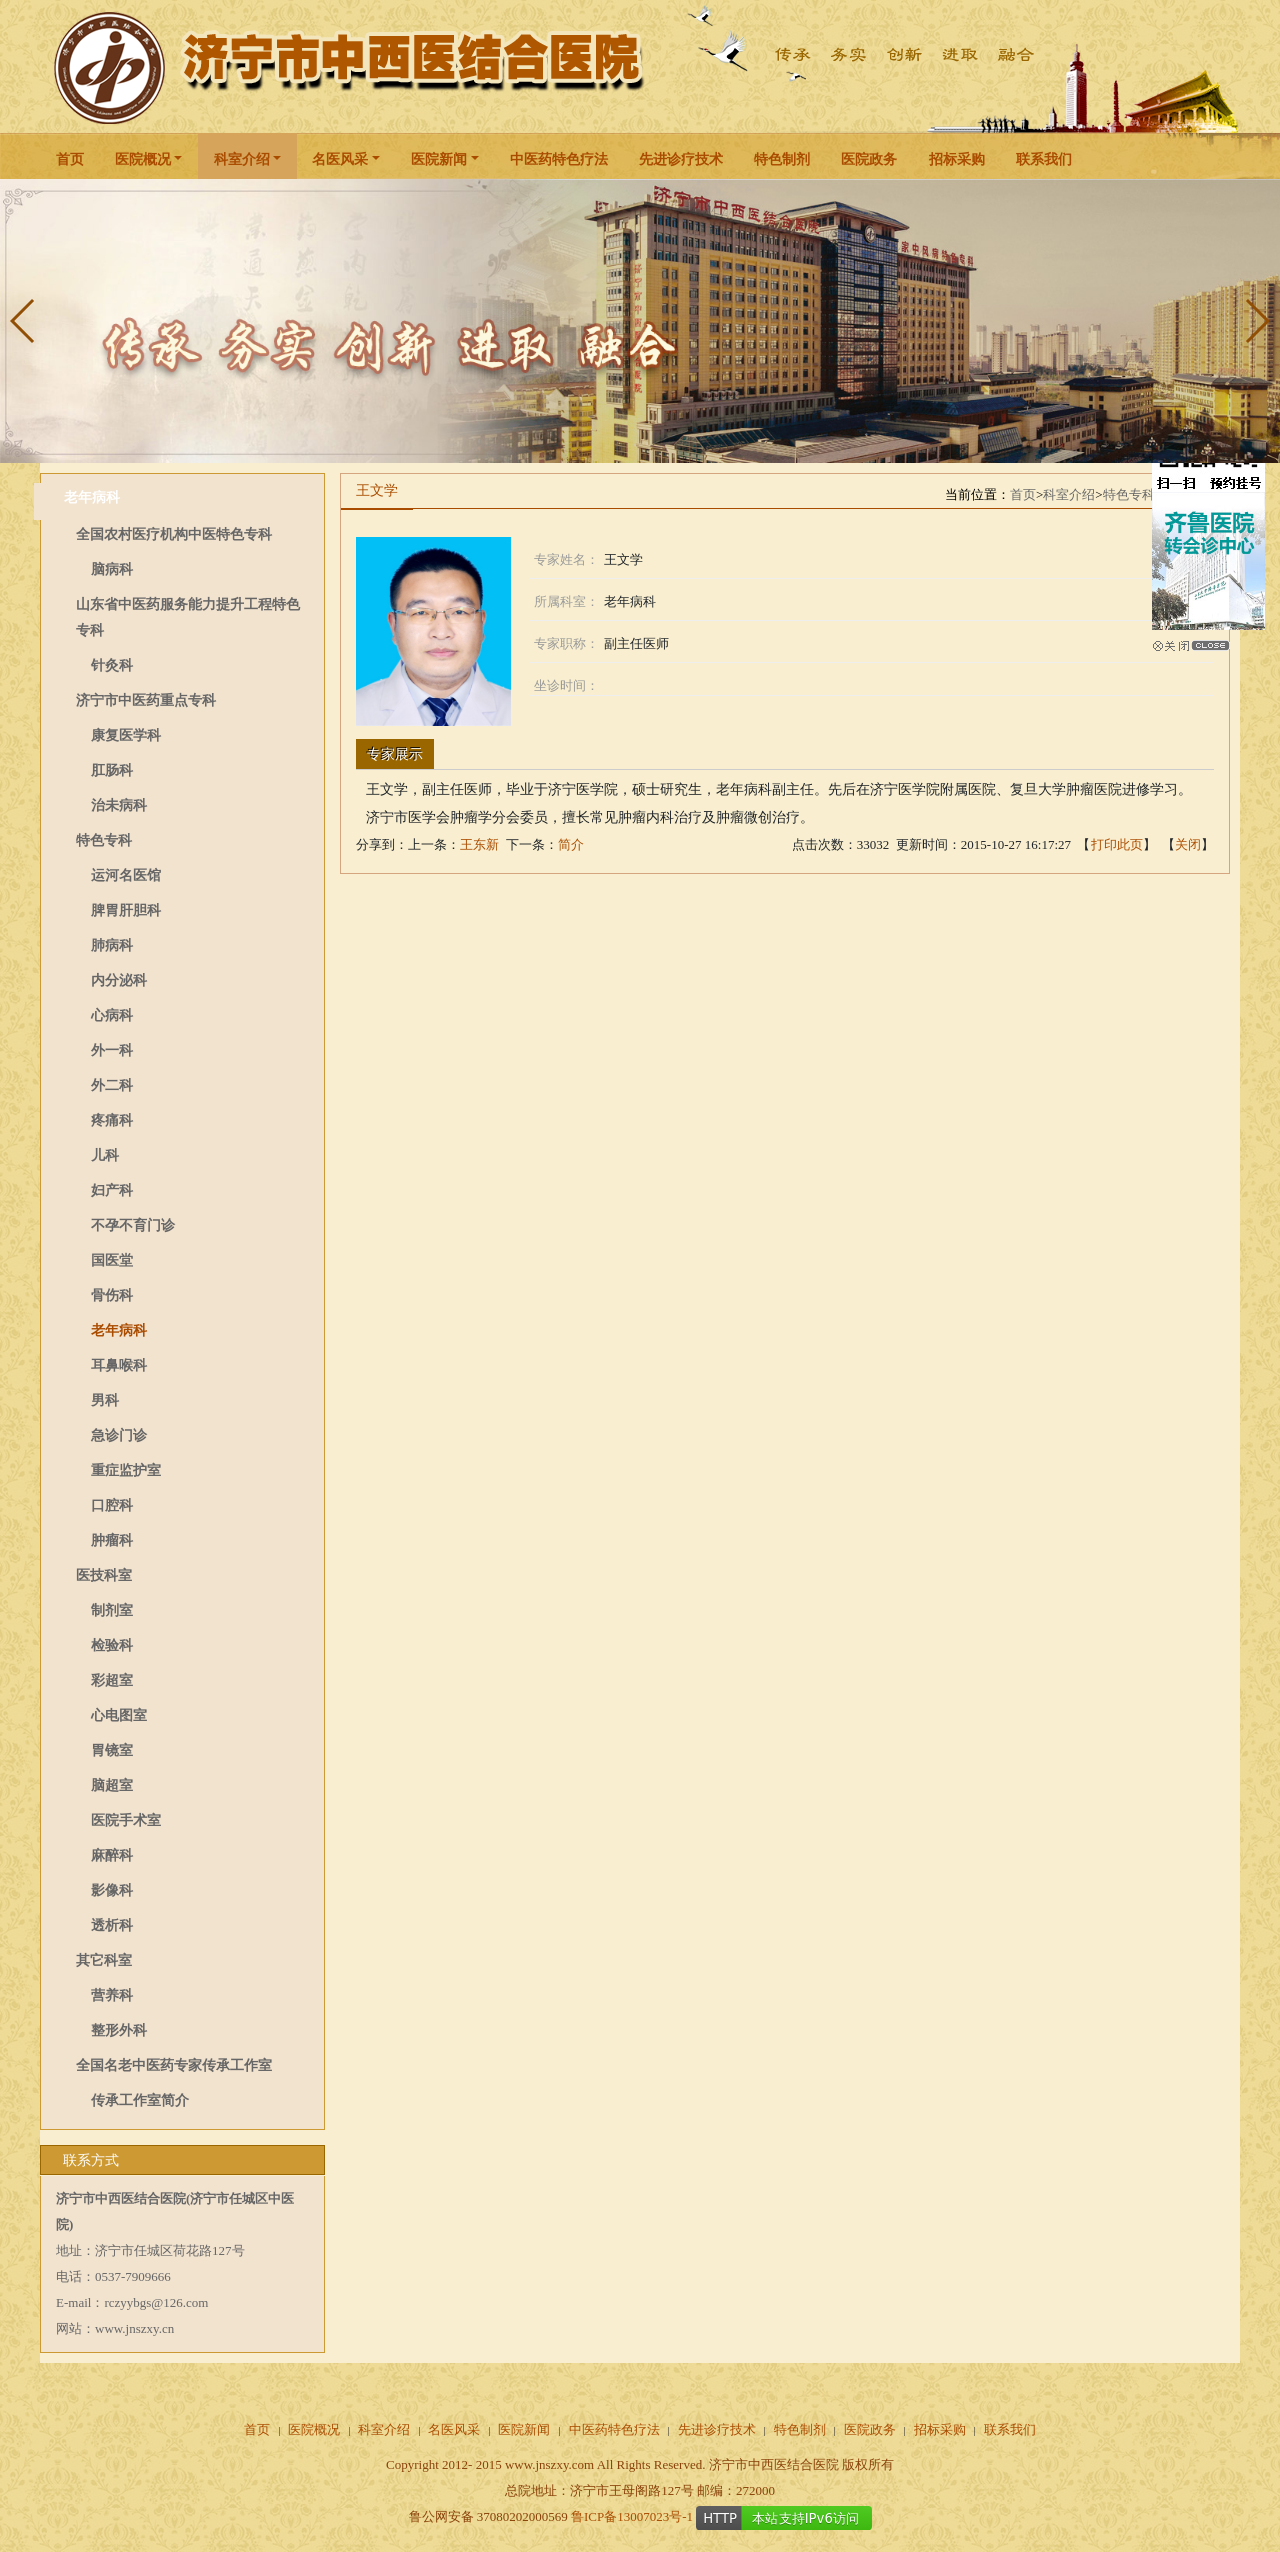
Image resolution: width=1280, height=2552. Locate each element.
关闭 (1188, 844)
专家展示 (395, 754)
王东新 (479, 844)
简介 (571, 844)
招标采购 (957, 159)
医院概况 (143, 159)
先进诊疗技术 (681, 159)
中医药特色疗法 (559, 159)
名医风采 (340, 159)
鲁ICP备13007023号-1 (632, 2516)
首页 (70, 159)
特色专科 (1129, 494)
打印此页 (1117, 844)
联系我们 (1044, 159)
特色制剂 (782, 159)
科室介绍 (242, 159)
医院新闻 (439, 159)
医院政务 (869, 159)
